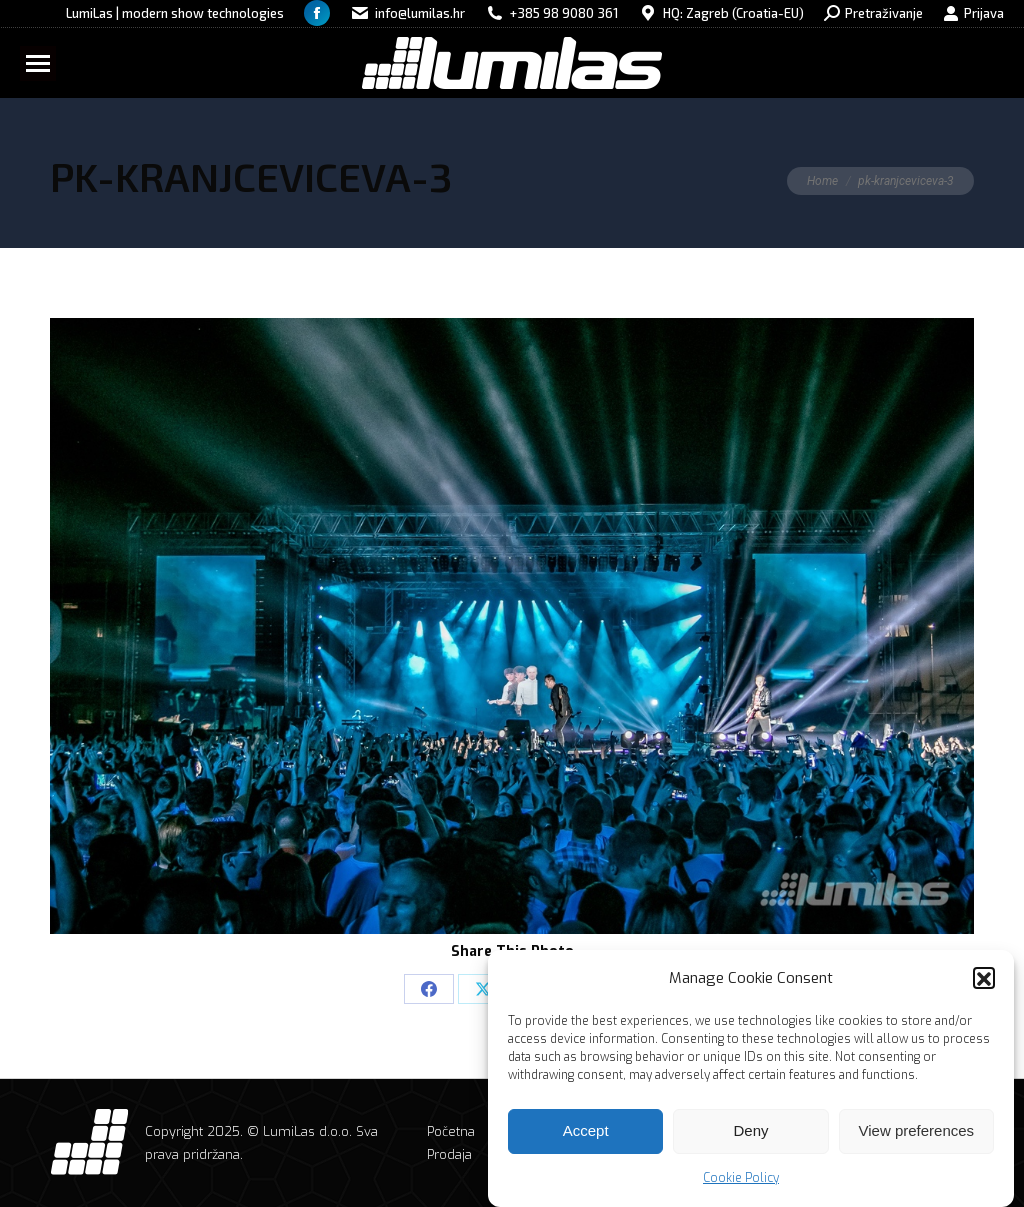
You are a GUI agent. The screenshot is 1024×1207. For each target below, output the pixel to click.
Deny (750, 1135)
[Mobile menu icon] (38, 63)
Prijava (973, 13)
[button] (984, 983)
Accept (586, 1135)
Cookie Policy (741, 1183)
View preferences (917, 1135)
